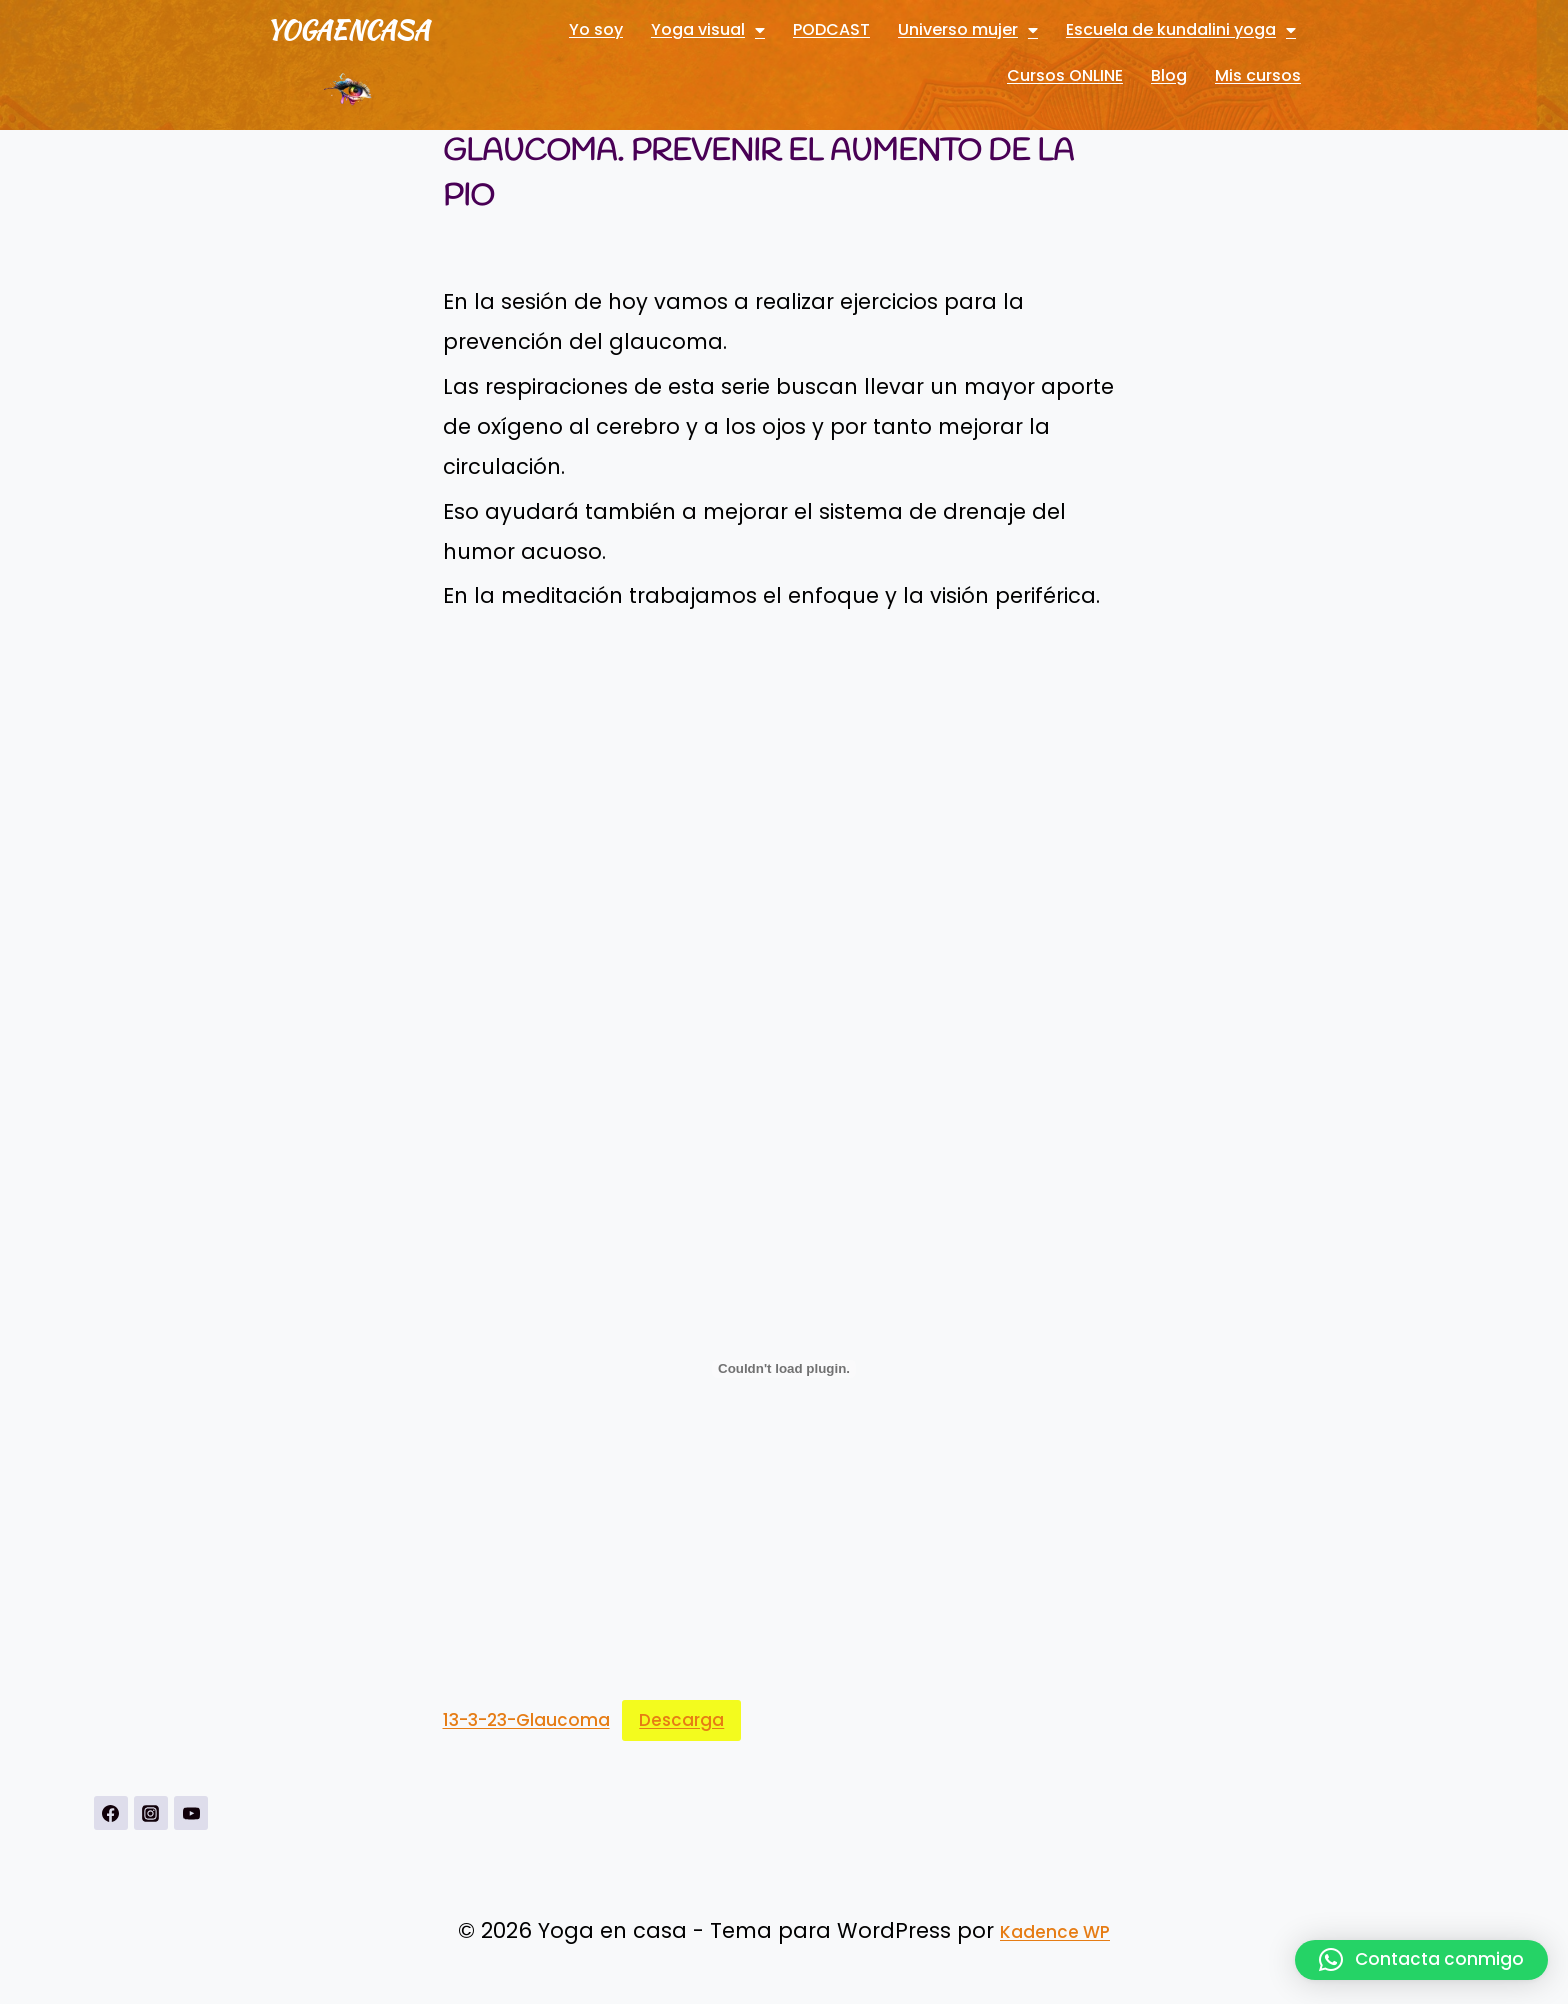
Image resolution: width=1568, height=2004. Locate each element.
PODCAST (831, 29)
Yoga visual (708, 30)
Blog (1169, 75)
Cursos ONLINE (1065, 75)
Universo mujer (968, 30)
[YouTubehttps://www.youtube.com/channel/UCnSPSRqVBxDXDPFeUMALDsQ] (191, 1813)
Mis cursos (1258, 75)
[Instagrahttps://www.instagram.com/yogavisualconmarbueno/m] (151, 1813)
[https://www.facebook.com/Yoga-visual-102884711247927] (111, 1813)
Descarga (681, 1720)
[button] (1421, 1960)
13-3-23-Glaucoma (526, 1720)
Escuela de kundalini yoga (1181, 30)
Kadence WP (1055, 1932)
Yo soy (596, 29)
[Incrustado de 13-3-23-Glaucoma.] (784, 1369)
